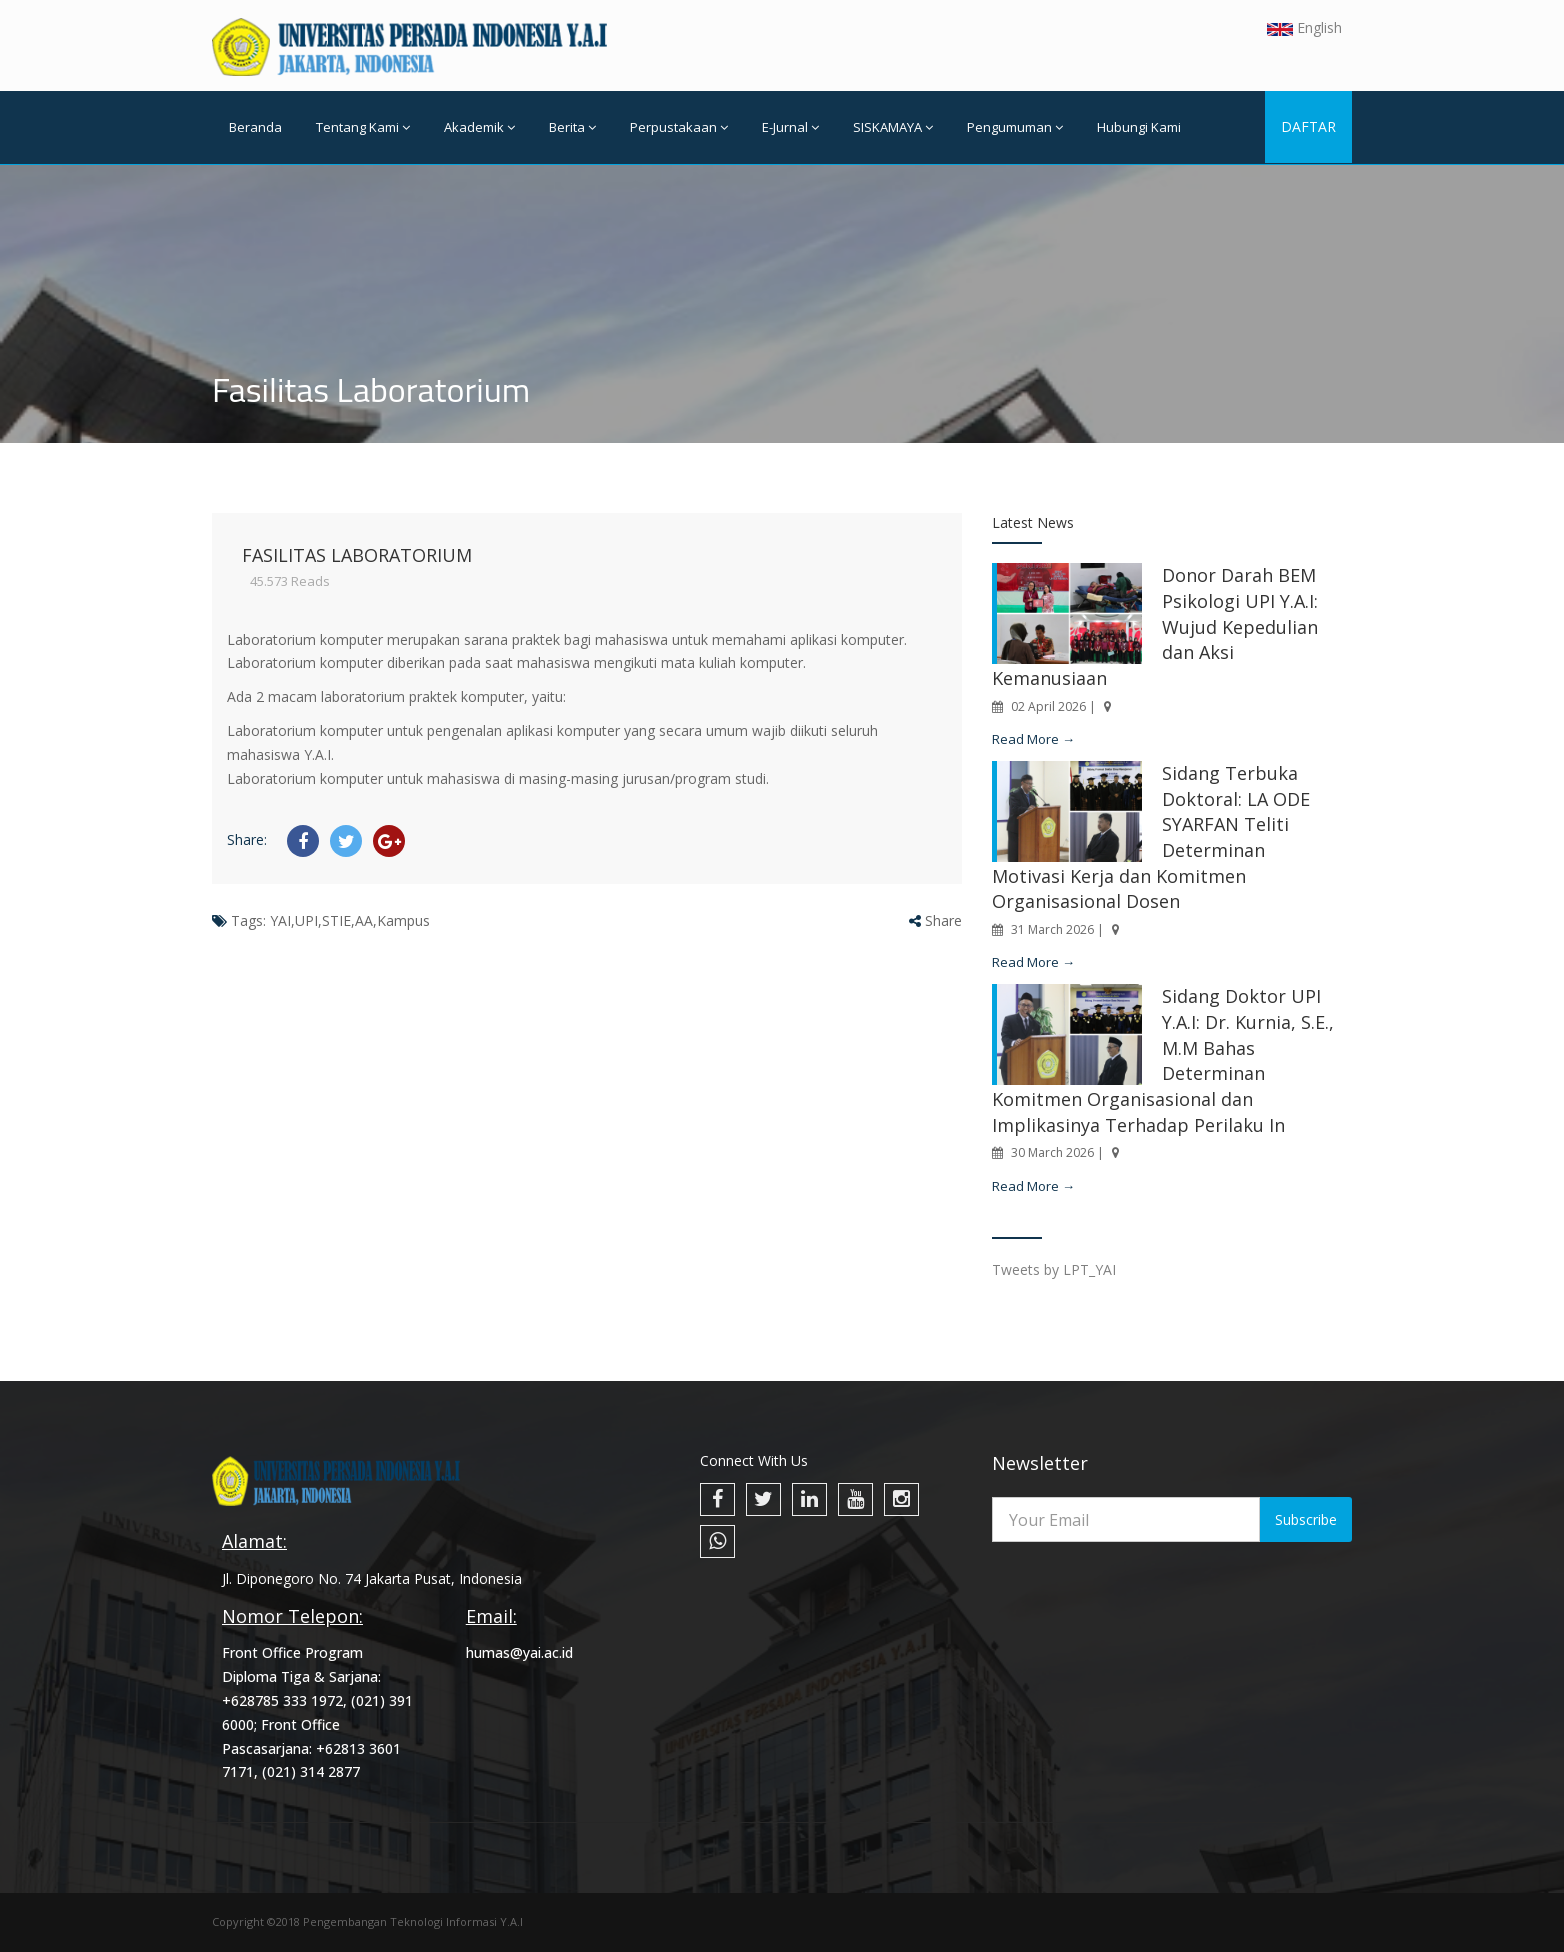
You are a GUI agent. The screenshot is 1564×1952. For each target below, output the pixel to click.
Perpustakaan (679, 127)
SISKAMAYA (893, 127)
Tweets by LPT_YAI (1054, 1269)
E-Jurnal (790, 127)
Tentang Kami (363, 127)
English (1304, 27)
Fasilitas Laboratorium (357, 555)
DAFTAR (1308, 126)
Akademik (479, 127)
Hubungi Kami (1139, 127)
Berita (572, 127)
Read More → (1033, 739)
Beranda (255, 127)
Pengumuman (1015, 127)
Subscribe (1306, 1519)
